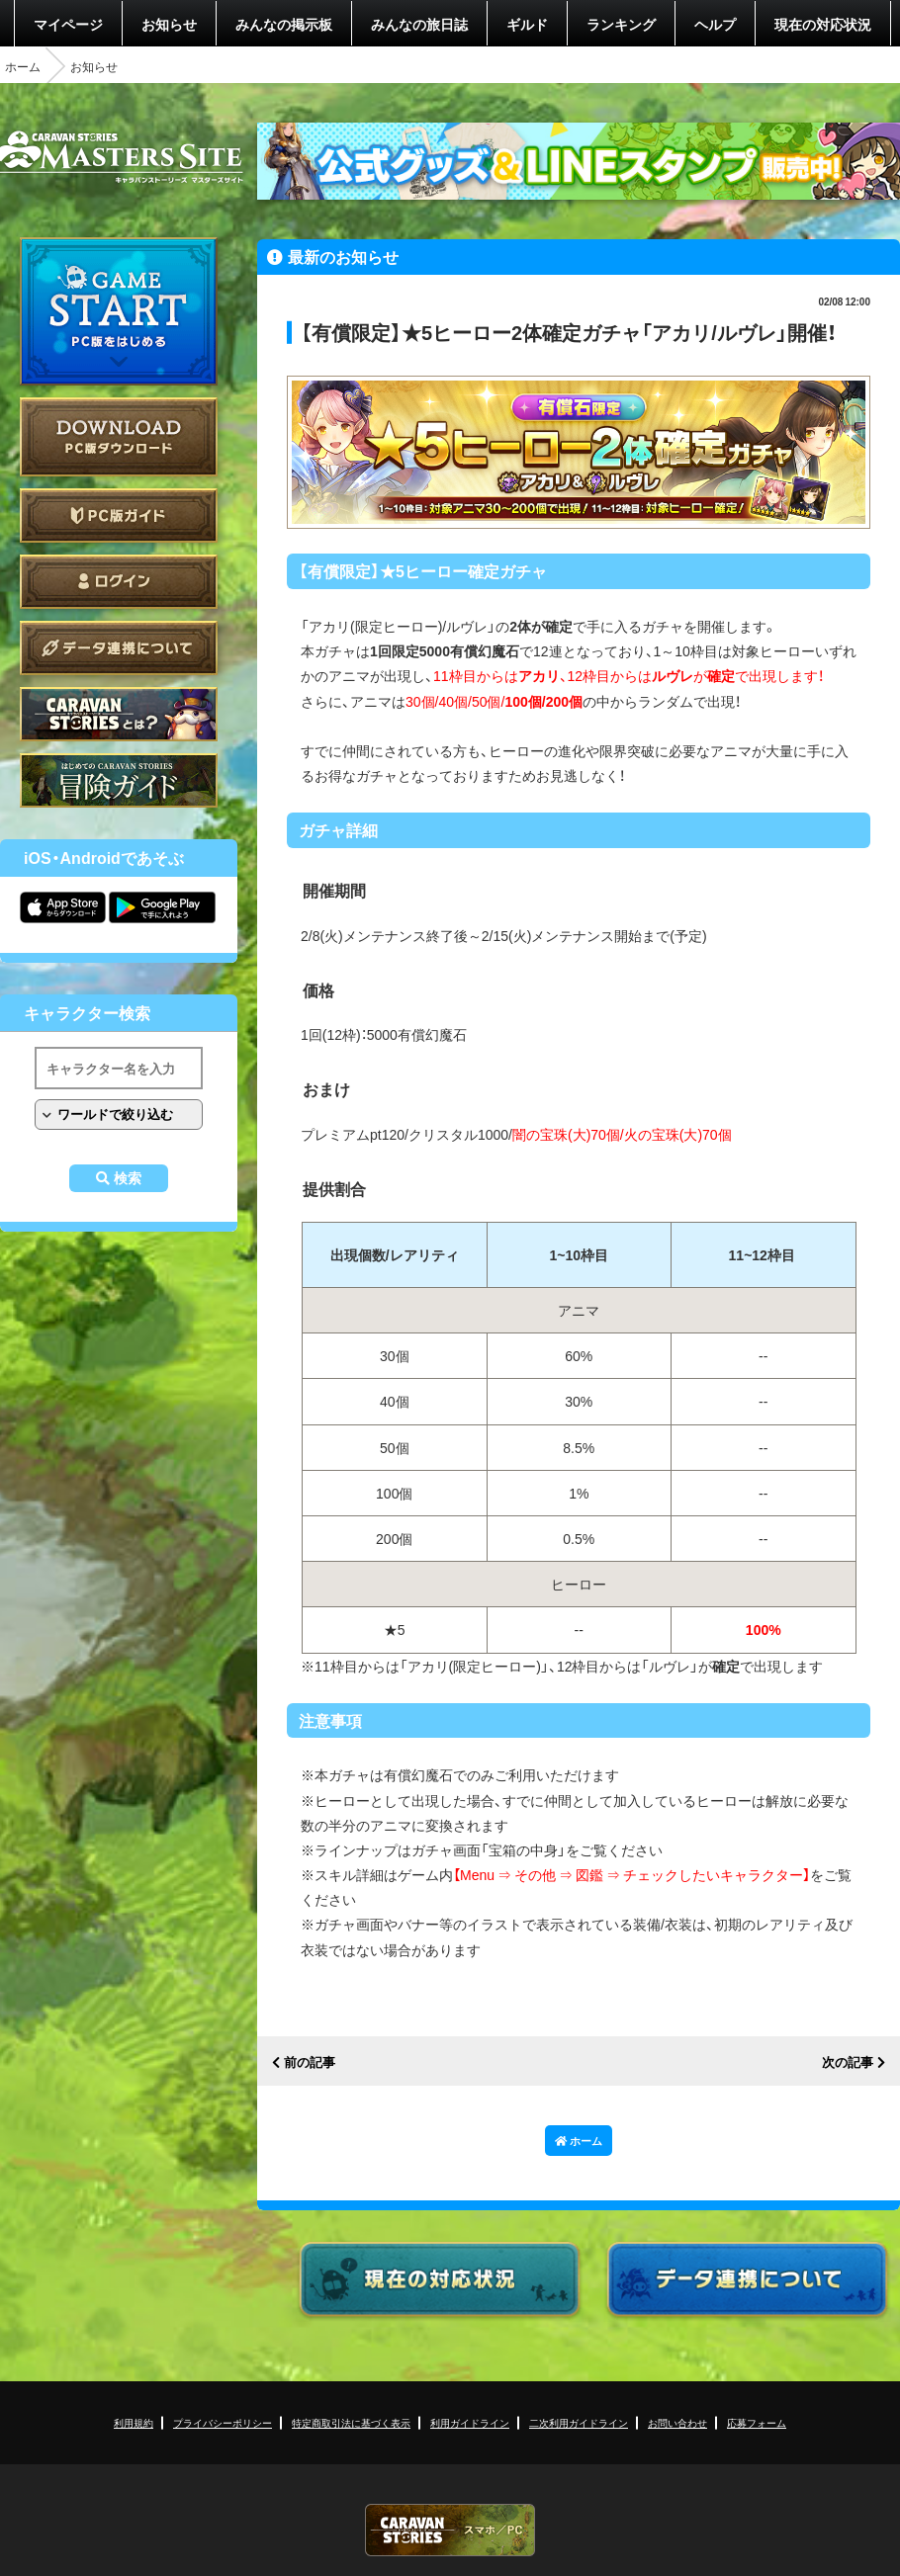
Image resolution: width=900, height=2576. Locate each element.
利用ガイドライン (469, 2422)
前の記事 (309, 2062)
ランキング (621, 24)
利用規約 (133, 2422)
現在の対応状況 (822, 24)
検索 (127, 1178)
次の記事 (847, 2062)
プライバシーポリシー (222, 2422)
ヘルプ (715, 24)
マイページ (68, 24)
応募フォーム (756, 2422)
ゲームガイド (119, 780)
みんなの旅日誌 (419, 24)
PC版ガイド (119, 515)
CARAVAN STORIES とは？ (119, 714)
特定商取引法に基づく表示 (351, 2422)
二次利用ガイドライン (578, 2422)
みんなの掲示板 (283, 24)
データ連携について (119, 648)
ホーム (23, 66)
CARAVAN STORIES (450, 2530)
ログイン (119, 582)
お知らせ (169, 24)
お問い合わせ (677, 2422)
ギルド (527, 24)
